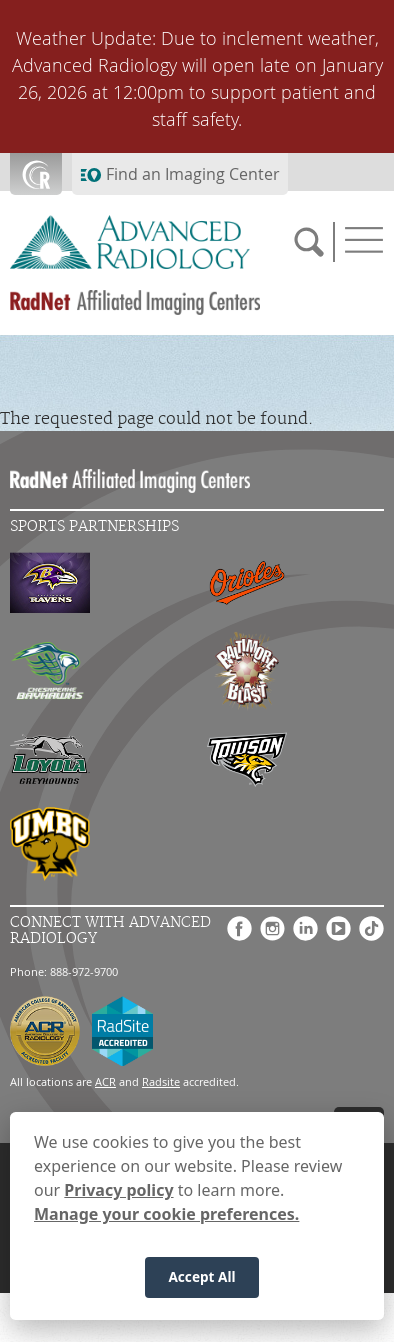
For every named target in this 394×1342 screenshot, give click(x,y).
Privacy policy (118, 1193)
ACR (105, 1081)
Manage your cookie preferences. (166, 1217)
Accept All (201, 1279)
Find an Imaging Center (193, 174)
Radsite (161, 1081)
